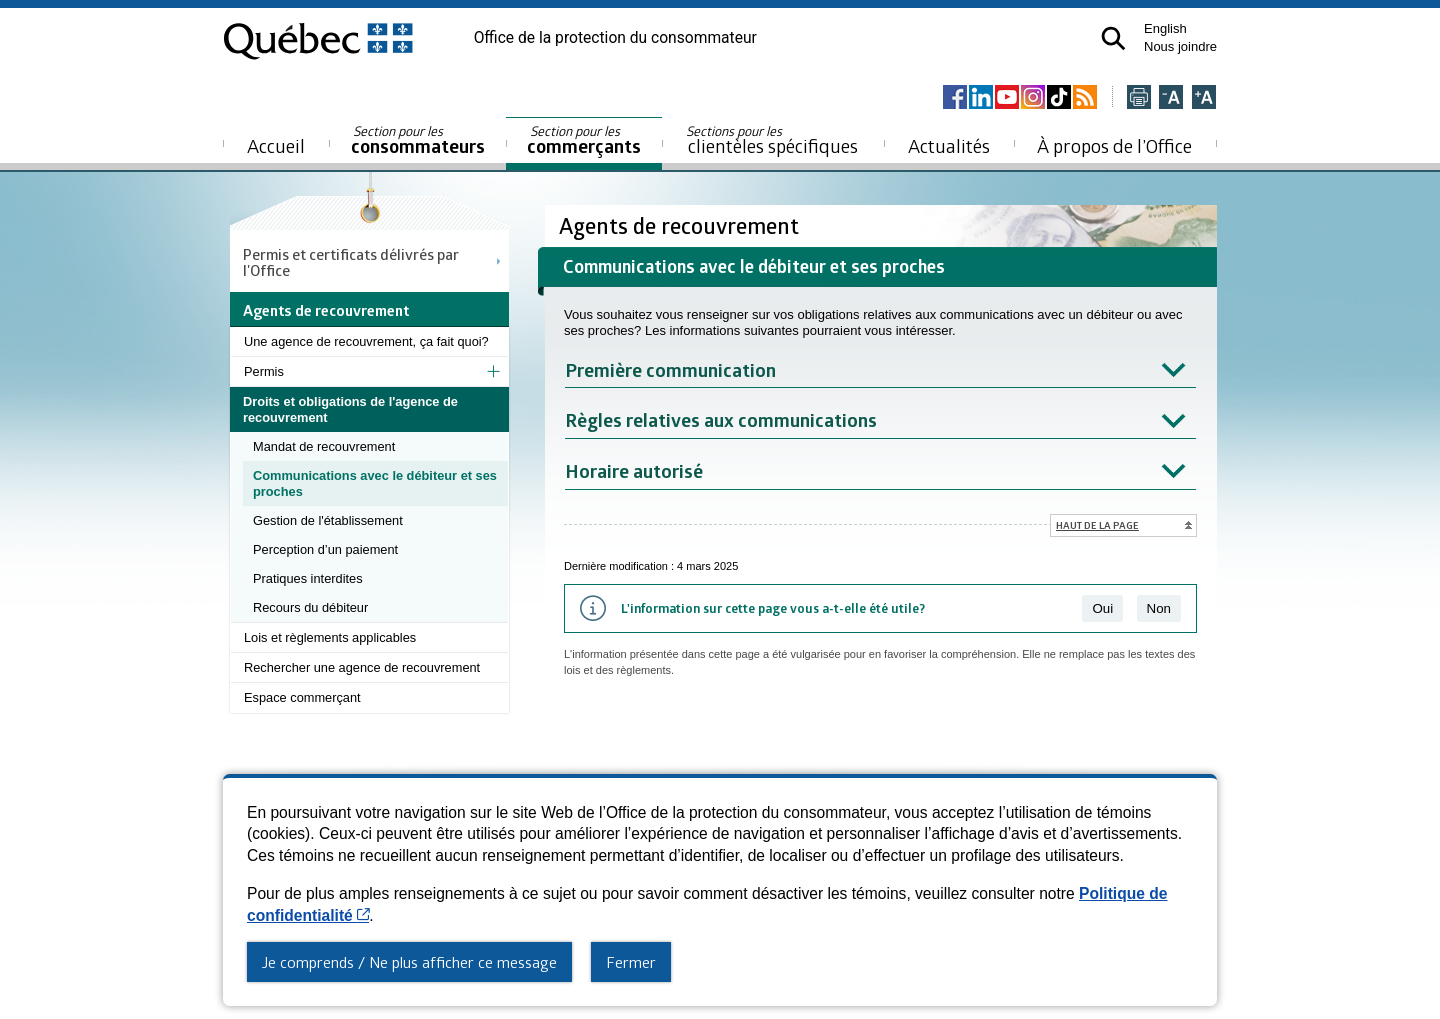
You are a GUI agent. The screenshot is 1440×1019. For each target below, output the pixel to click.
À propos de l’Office (1114, 145)
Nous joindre (1180, 46)
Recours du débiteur (310, 607)
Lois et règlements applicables (330, 637)
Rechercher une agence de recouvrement (362, 667)
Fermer (631, 962)
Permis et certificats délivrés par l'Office (351, 262)
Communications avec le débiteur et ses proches (375, 483)
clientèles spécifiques (772, 140)
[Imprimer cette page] (1139, 98)
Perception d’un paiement (325, 549)
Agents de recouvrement (681, 225)
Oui (1102, 608)
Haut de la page (1097, 525)
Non (1159, 608)
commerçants (584, 140)
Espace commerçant (302, 697)
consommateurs (418, 140)
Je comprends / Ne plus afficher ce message (409, 962)
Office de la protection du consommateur (615, 38)
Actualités (949, 145)
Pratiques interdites (308, 578)
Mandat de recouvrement (324, 446)
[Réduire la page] (1171, 98)
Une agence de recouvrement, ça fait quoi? (366, 341)
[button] (1113, 38)
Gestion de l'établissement (328, 520)
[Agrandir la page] (1204, 98)
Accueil (276, 145)
